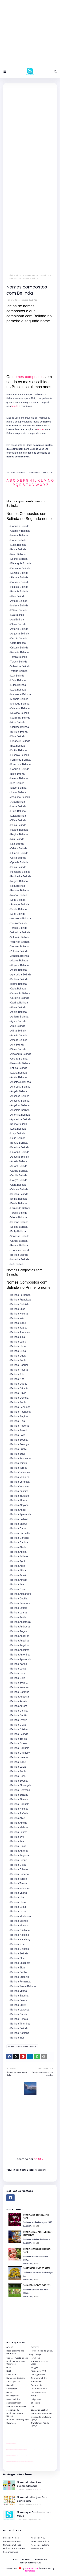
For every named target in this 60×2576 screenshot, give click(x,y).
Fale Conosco (41, 2559)
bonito (15, 406)
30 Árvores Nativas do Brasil (37, 2268)
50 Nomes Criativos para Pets (37, 2285)
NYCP (8, 2371)
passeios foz (7, 2449)
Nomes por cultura (40, 2545)
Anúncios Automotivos (41, 2413)
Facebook (26, 2559)
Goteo (9, 2392)
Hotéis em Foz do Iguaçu (14, 2414)
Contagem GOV (38, 2374)
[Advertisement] (30, 35)
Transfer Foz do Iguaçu (23, 2461)
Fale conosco (37, 2548)
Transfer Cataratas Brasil (39, 2362)
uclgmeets (36, 2399)
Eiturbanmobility (39, 2378)
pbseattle (35, 2403)
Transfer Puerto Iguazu (17, 2358)
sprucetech (11, 2388)
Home (15, 2559)
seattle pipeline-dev (16, 2406)
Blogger (34, 2367)
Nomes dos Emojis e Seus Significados (32, 2499)
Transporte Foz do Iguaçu (25, 2461)
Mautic (34, 2395)
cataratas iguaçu (16, 2461)
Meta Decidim (13, 2399)
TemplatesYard (31, 2568)
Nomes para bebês (12, 2545)
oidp (33, 2406)
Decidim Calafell (39, 2388)
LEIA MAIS (36, 2226)
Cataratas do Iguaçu (32, 2461)
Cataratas (11, 2423)
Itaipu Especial (30, 2461)
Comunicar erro (10, 2552)
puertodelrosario (14, 2403)
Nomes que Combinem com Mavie (34, 2514)
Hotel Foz (35, 2358)
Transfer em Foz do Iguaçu (40, 2424)
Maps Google (35, 2354)
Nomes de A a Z (38, 2538)
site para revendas (15, 2443)
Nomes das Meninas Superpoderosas (29, 2484)
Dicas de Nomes (11, 2538)
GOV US (9, 2347)
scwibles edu (12, 2410)
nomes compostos (28, 376)
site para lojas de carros (7, 2443)
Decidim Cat (37, 2385)
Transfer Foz (36, 2381)
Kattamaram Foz (29, 2461)
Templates (30, 2571)
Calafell (10, 2385)
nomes (41, 429)
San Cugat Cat (13, 2381)
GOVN (9, 2367)
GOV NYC (35, 2347)
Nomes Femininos (12, 2541)
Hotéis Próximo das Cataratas (15, 2362)
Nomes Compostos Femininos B (37, 275)
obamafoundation (39, 2410)
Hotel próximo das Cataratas (15, 2352)
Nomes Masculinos (40, 2541)
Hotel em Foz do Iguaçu (42, 2351)
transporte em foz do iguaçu (41, 2418)
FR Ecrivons (12, 2374)
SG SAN (38, 2159)
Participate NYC (38, 2371)
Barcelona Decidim (15, 2378)
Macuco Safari (27, 2461)
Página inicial (15, 275)
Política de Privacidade (14, 2548)
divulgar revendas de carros (10, 2443)
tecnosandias (13, 2395)
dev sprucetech (38, 2392)
